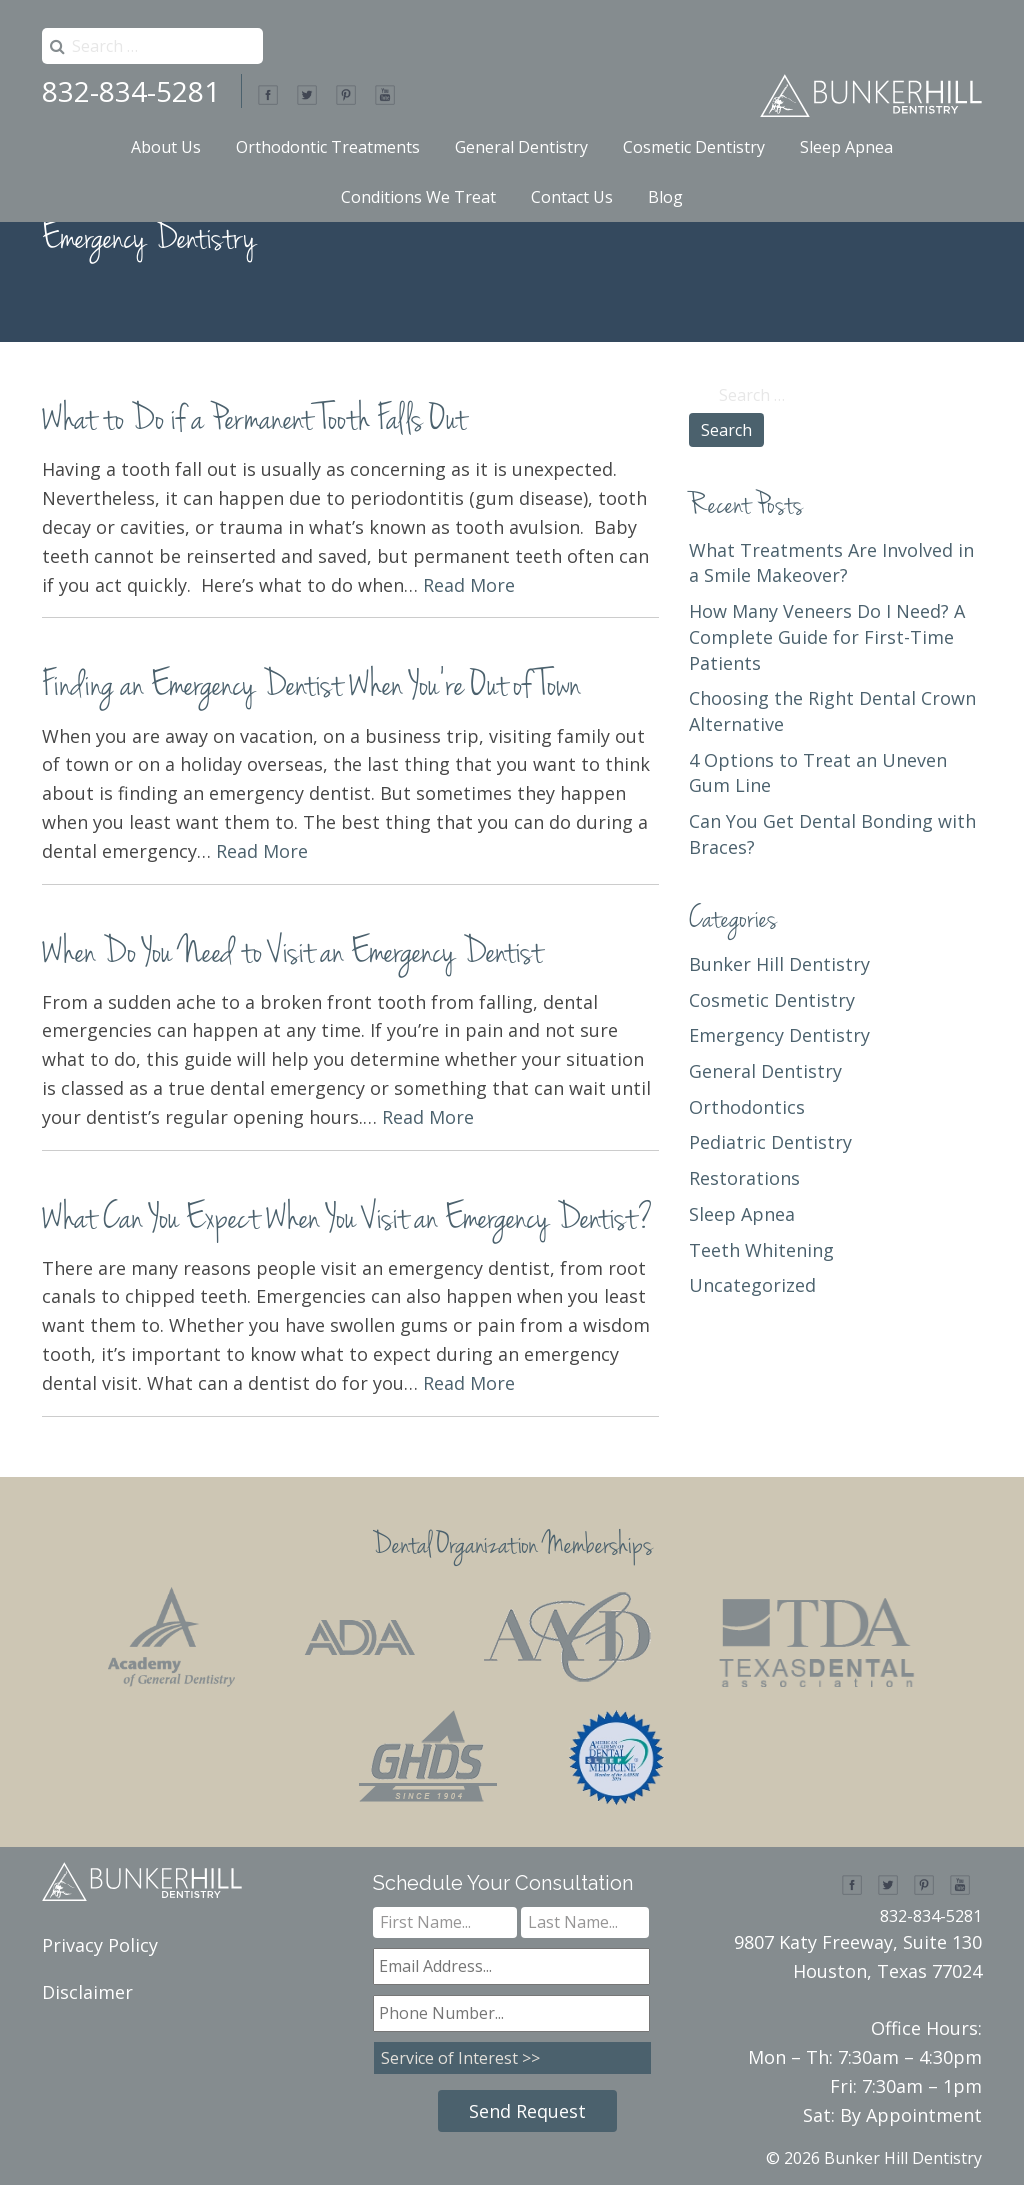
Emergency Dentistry (779, 1035)
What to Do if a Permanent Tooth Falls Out (254, 421)
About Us (166, 147)
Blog (665, 197)
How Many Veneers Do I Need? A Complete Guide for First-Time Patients (827, 636)
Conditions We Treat (418, 197)
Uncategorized (752, 1285)
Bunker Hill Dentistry (779, 964)
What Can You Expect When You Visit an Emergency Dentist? (347, 1220)
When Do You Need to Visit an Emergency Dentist (292, 954)
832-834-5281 (131, 91)
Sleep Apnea (846, 147)
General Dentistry (521, 147)
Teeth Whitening (761, 1250)
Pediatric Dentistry (770, 1142)
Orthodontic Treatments (328, 147)
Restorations (744, 1178)
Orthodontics (747, 1107)
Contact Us (572, 197)
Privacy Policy (100, 1945)
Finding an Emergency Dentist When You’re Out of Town (311, 687)
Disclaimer (87, 1992)
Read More (469, 585)
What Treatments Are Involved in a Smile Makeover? (831, 563)
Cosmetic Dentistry (694, 147)
